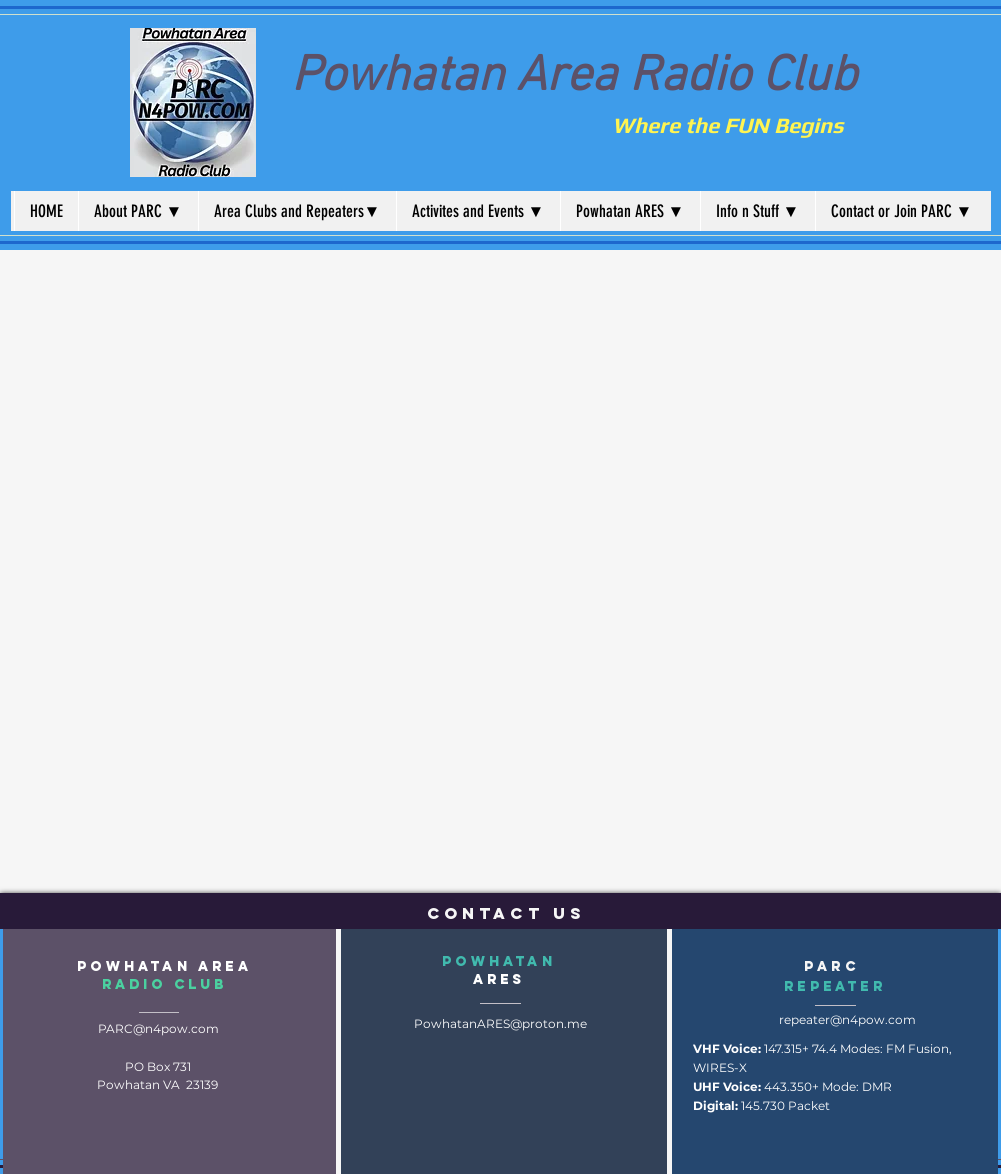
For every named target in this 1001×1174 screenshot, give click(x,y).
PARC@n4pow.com (158, 1028)
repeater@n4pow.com (847, 1019)
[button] (138, 211)
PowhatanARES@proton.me (500, 1023)
